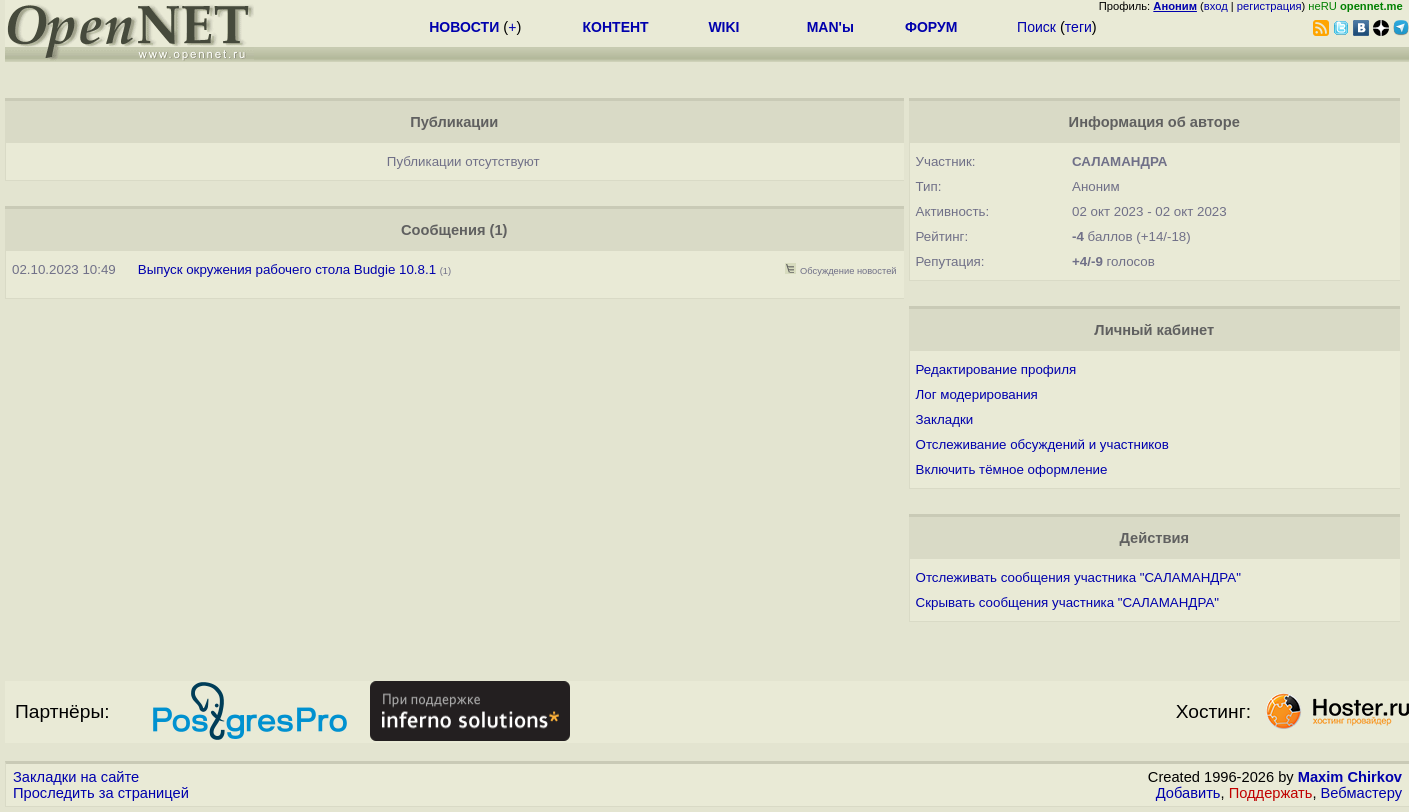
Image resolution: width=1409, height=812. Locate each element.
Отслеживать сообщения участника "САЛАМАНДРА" (1078, 577)
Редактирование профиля (996, 369)
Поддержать (1271, 793)
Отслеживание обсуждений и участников (1042, 444)
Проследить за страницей (101, 793)
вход (1216, 6)
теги (1078, 27)
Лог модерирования (977, 394)
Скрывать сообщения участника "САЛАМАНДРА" (1067, 602)
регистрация (1269, 6)
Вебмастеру (1361, 793)
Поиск (1036, 27)
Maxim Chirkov (1350, 777)
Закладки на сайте (76, 777)
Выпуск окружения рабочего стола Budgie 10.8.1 (289, 269)
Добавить (1188, 793)
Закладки (945, 419)
